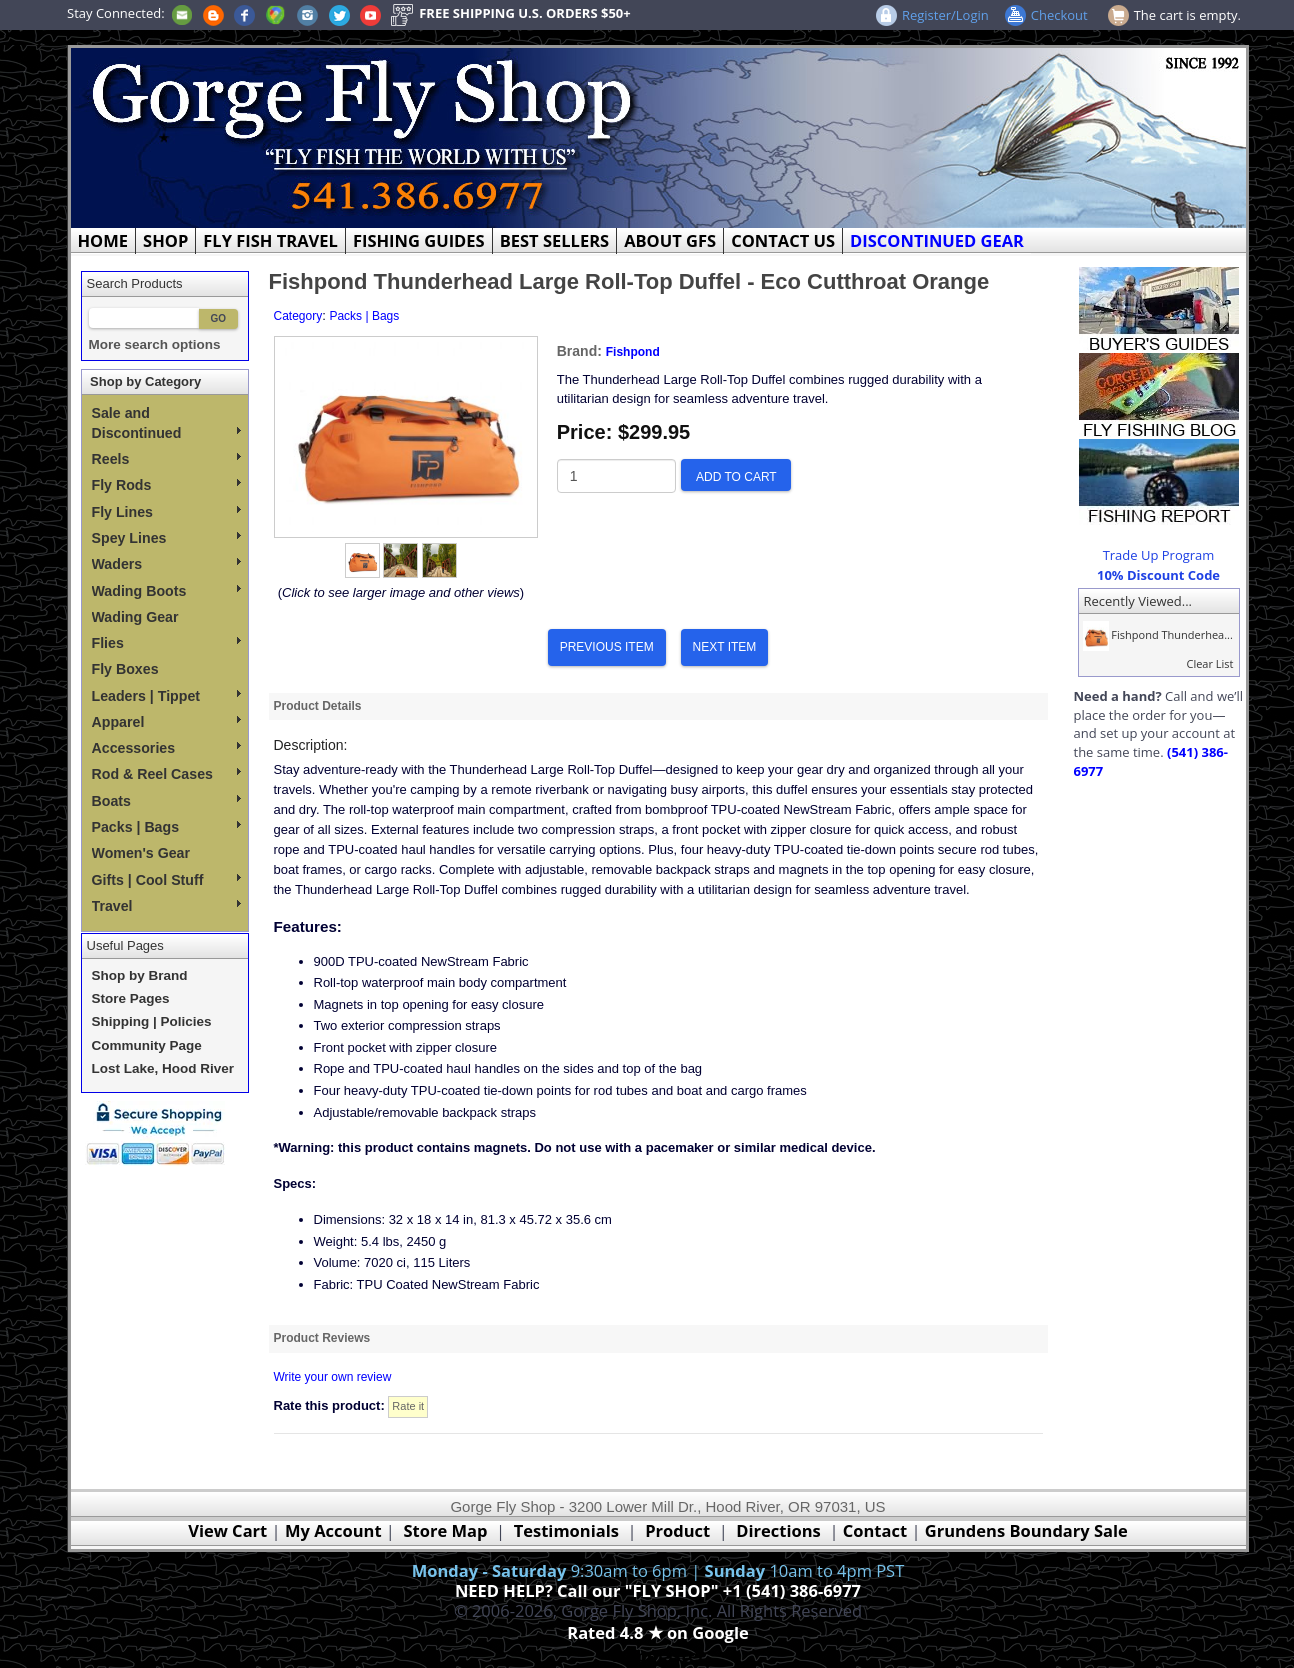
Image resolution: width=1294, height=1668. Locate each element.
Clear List (1209, 663)
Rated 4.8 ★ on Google (657, 1632)
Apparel (166, 722)
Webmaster (658, 1655)
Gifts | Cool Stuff (166, 880)
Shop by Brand (140, 975)
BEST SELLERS (554, 240)
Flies (166, 643)
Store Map (446, 1530)
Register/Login (945, 15)
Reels (166, 459)
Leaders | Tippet (166, 696)
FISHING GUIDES (419, 240)
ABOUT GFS (670, 240)
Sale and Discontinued (166, 423)
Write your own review (333, 1377)
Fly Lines (166, 512)
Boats (166, 801)
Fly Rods (166, 485)
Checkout (1059, 15)
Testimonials (566, 1530)
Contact (877, 1530)
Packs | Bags (166, 827)
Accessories (166, 748)
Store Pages (131, 998)
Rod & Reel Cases (166, 774)
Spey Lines (166, 538)
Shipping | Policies (152, 1021)
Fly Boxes (125, 669)
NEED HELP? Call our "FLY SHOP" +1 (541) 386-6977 (658, 1590)
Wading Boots (166, 591)
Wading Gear (135, 617)
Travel (166, 906)
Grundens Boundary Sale (1026, 1530)
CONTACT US (783, 240)
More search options (155, 344)
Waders (166, 564)
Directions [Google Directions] (778, 1530)
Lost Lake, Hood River (163, 1068)
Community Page (147, 1045)
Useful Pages (125, 945)
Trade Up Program (1159, 555)
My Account (333, 1530)
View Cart (227, 1530)
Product (677, 1530)
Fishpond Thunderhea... (1156, 634)
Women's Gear (141, 853)
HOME (103, 240)
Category (298, 316)
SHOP (165, 240)
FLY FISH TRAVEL (270, 240)
